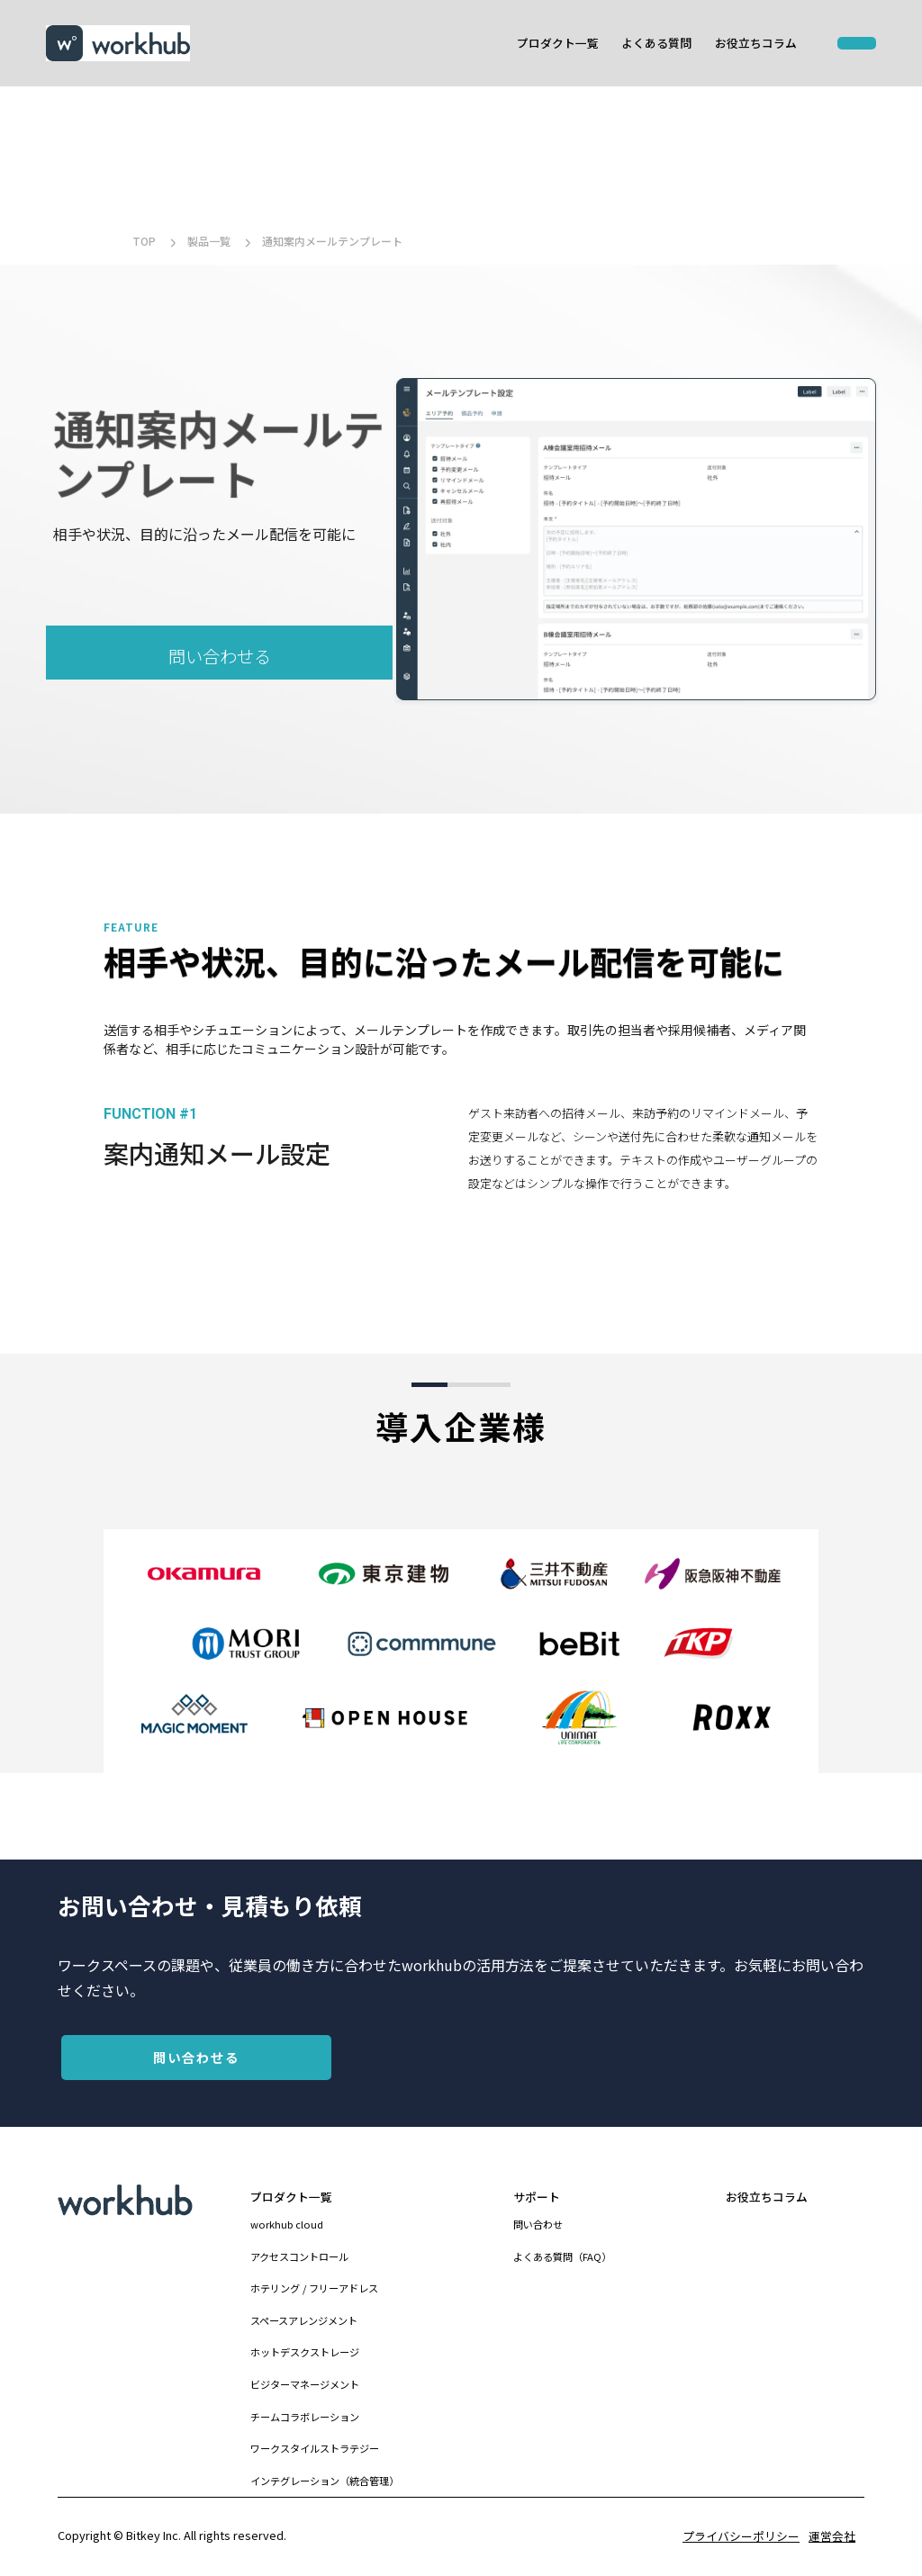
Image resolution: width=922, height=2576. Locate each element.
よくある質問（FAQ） (562, 2256)
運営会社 (832, 2535)
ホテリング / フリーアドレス (314, 2288)
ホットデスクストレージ (304, 2352)
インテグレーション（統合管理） (324, 2480)
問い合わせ (538, 2224)
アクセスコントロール (299, 2256)
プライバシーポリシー (741, 2535)
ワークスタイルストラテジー (314, 2448)
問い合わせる (219, 656)
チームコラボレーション (304, 2416)
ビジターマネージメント (304, 2384)
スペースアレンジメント (303, 2320)
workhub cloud (286, 2224)
